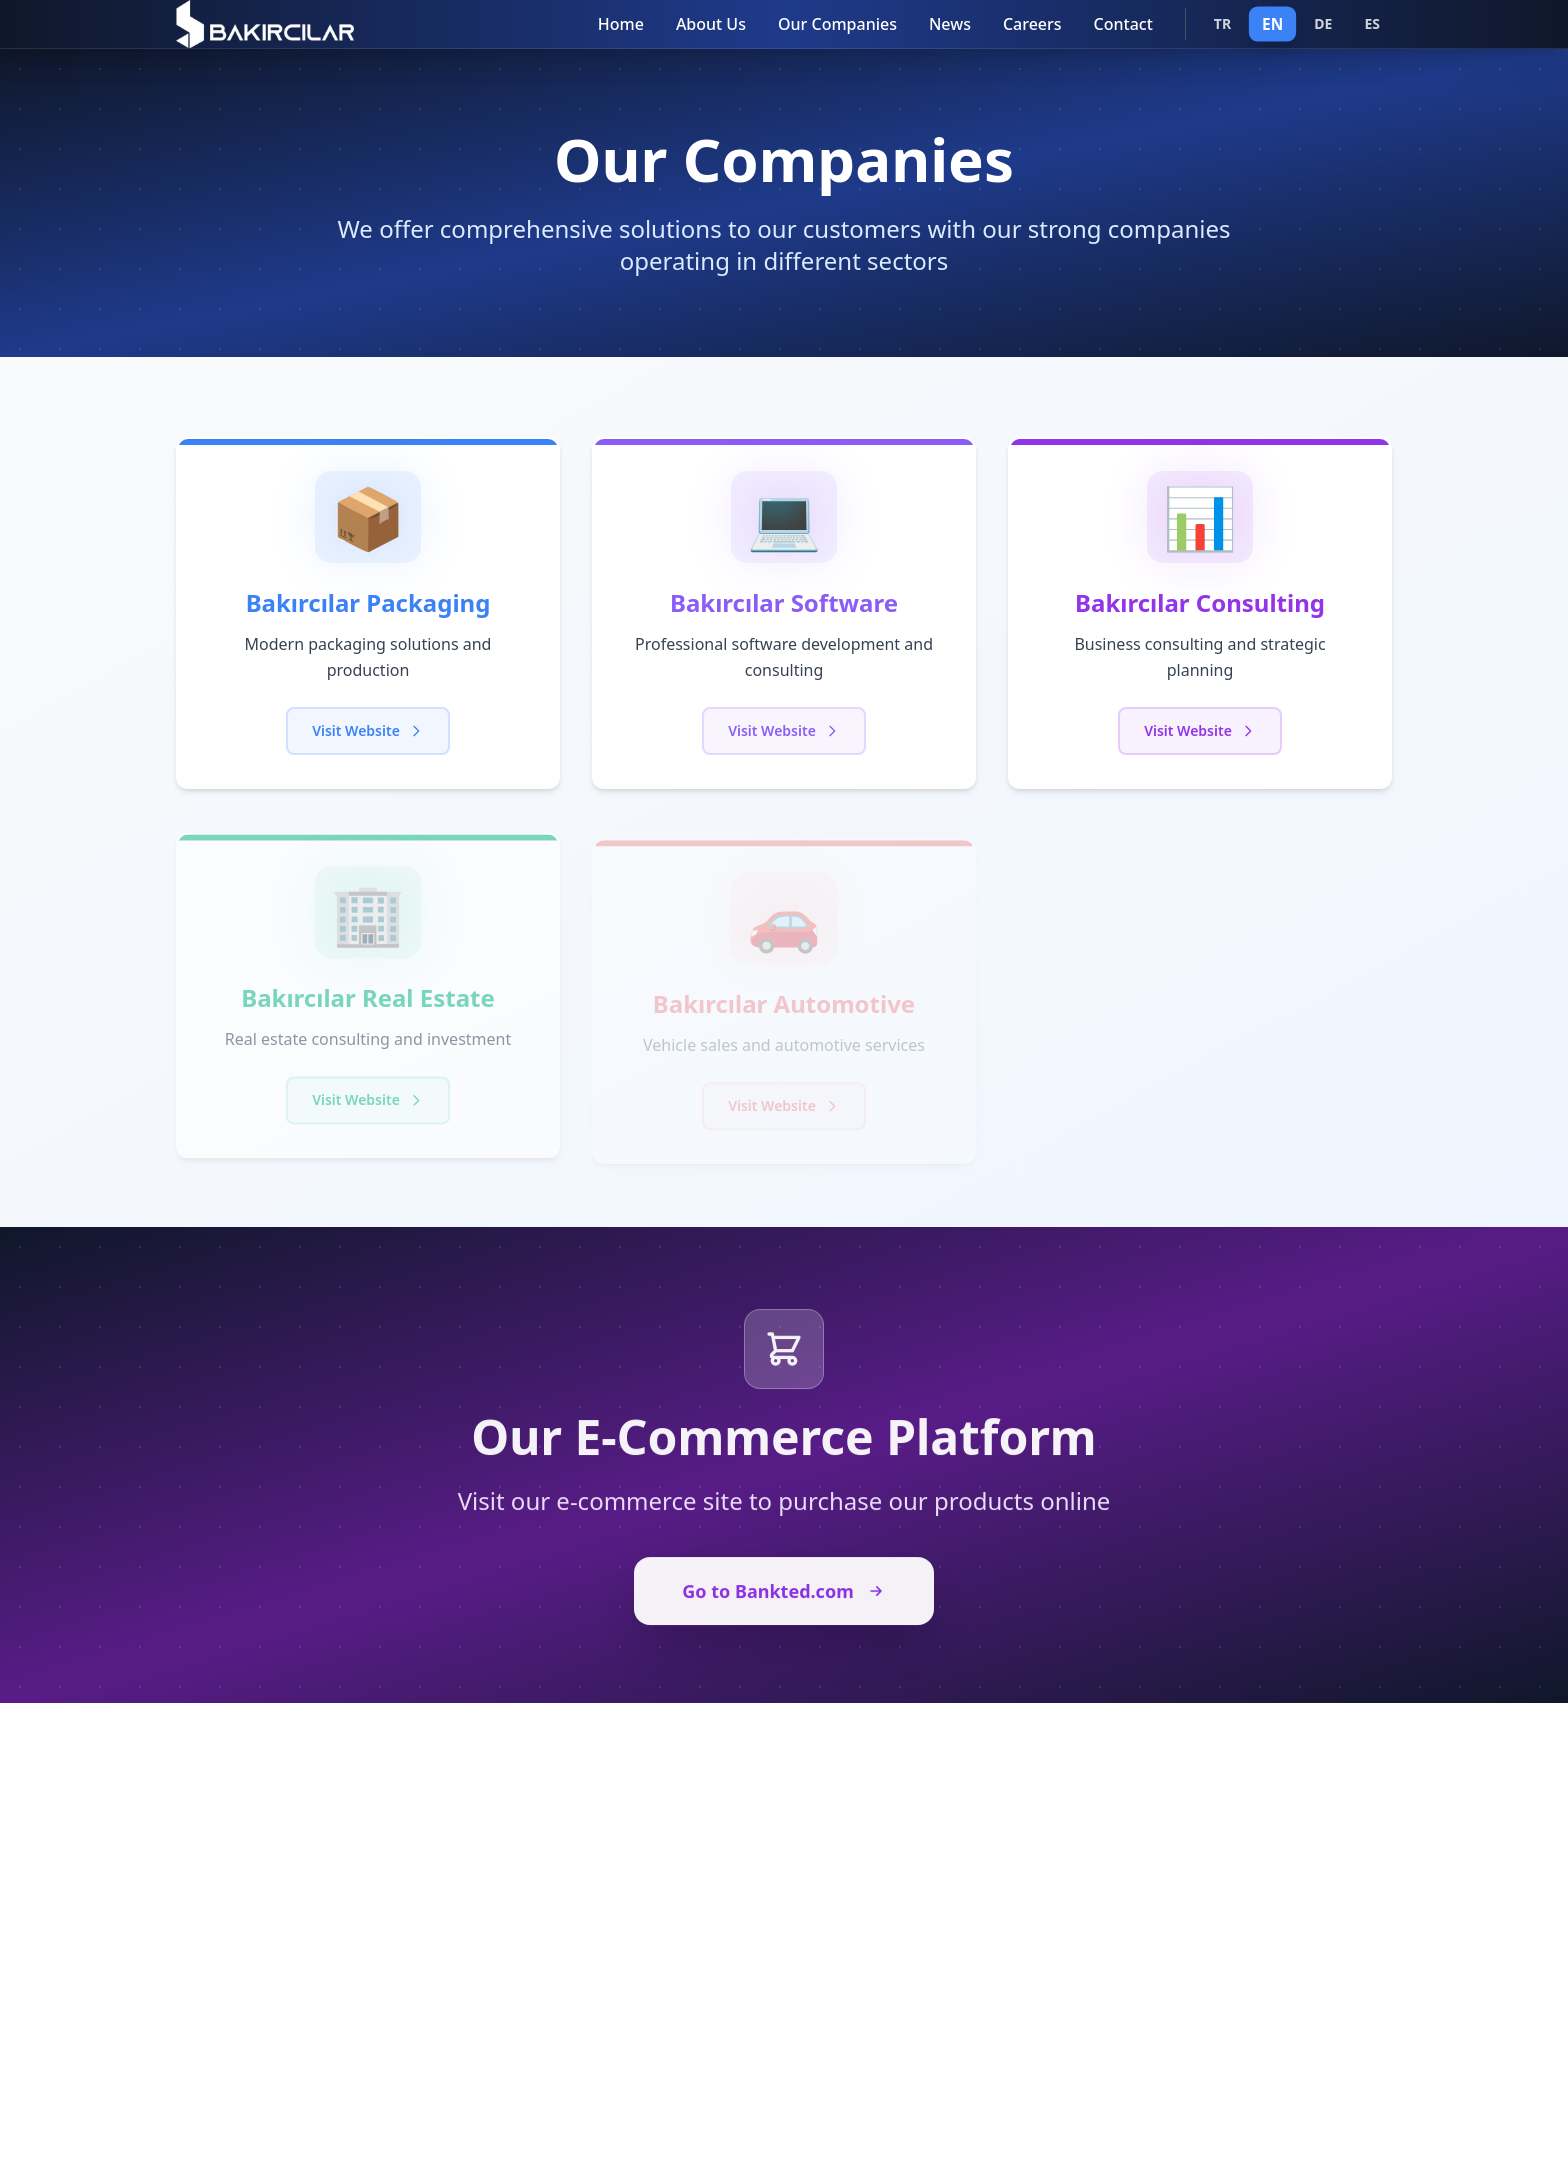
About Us (711, 24)
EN (1272, 23)
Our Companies (837, 24)
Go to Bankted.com (783, 1600)
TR (1222, 23)
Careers (1032, 24)
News (950, 24)
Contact (1123, 24)
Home (621, 24)
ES (1372, 23)
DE (1323, 23)
